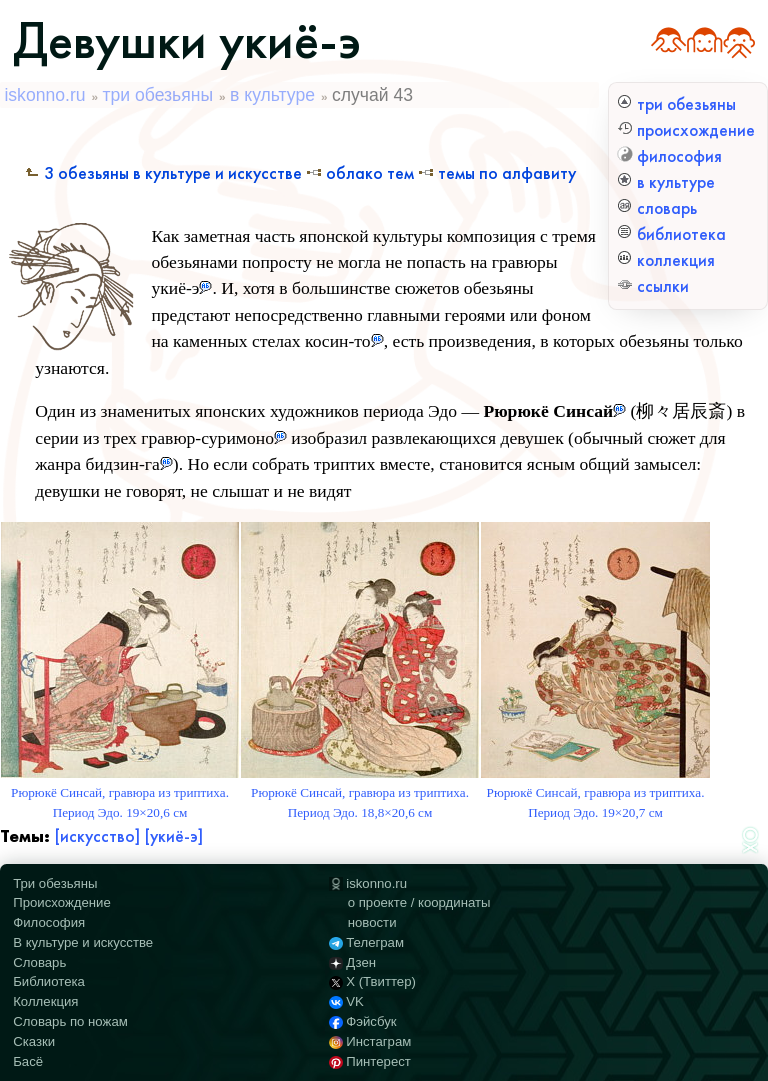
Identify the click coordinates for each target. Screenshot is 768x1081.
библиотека (671, 234)
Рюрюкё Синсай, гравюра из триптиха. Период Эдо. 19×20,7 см (595, 793)
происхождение (686, 130)
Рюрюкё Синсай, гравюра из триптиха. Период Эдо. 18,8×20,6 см (360, 793)
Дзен (352, 962)
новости (372, 922)
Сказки (34, 1041)
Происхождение (62, 902)
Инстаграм (370, 1041)
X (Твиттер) (372, 981)
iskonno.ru (44, 95)
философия (669, 156)
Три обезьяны (55, 883)
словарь (657, 208)
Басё (28, 1061)
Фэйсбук (362, 1021)
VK (346, 1001)
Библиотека (49, 981)
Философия (49, 922)
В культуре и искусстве (83, 942)
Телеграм (366, 942)
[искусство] (97, 836)
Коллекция (45, 1001)
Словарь (39, 962)
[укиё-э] (173, 836)
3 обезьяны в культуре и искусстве (163, 173)
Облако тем (360, 173)
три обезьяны (676, 104)
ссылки (653, 286)
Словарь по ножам (70, 1021)
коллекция (666, 260)
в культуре (666, 182)
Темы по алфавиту (497, 173)
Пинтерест (370, 1061)
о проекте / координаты (419, 902)
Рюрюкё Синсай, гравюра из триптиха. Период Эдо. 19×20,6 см (120, 793)
